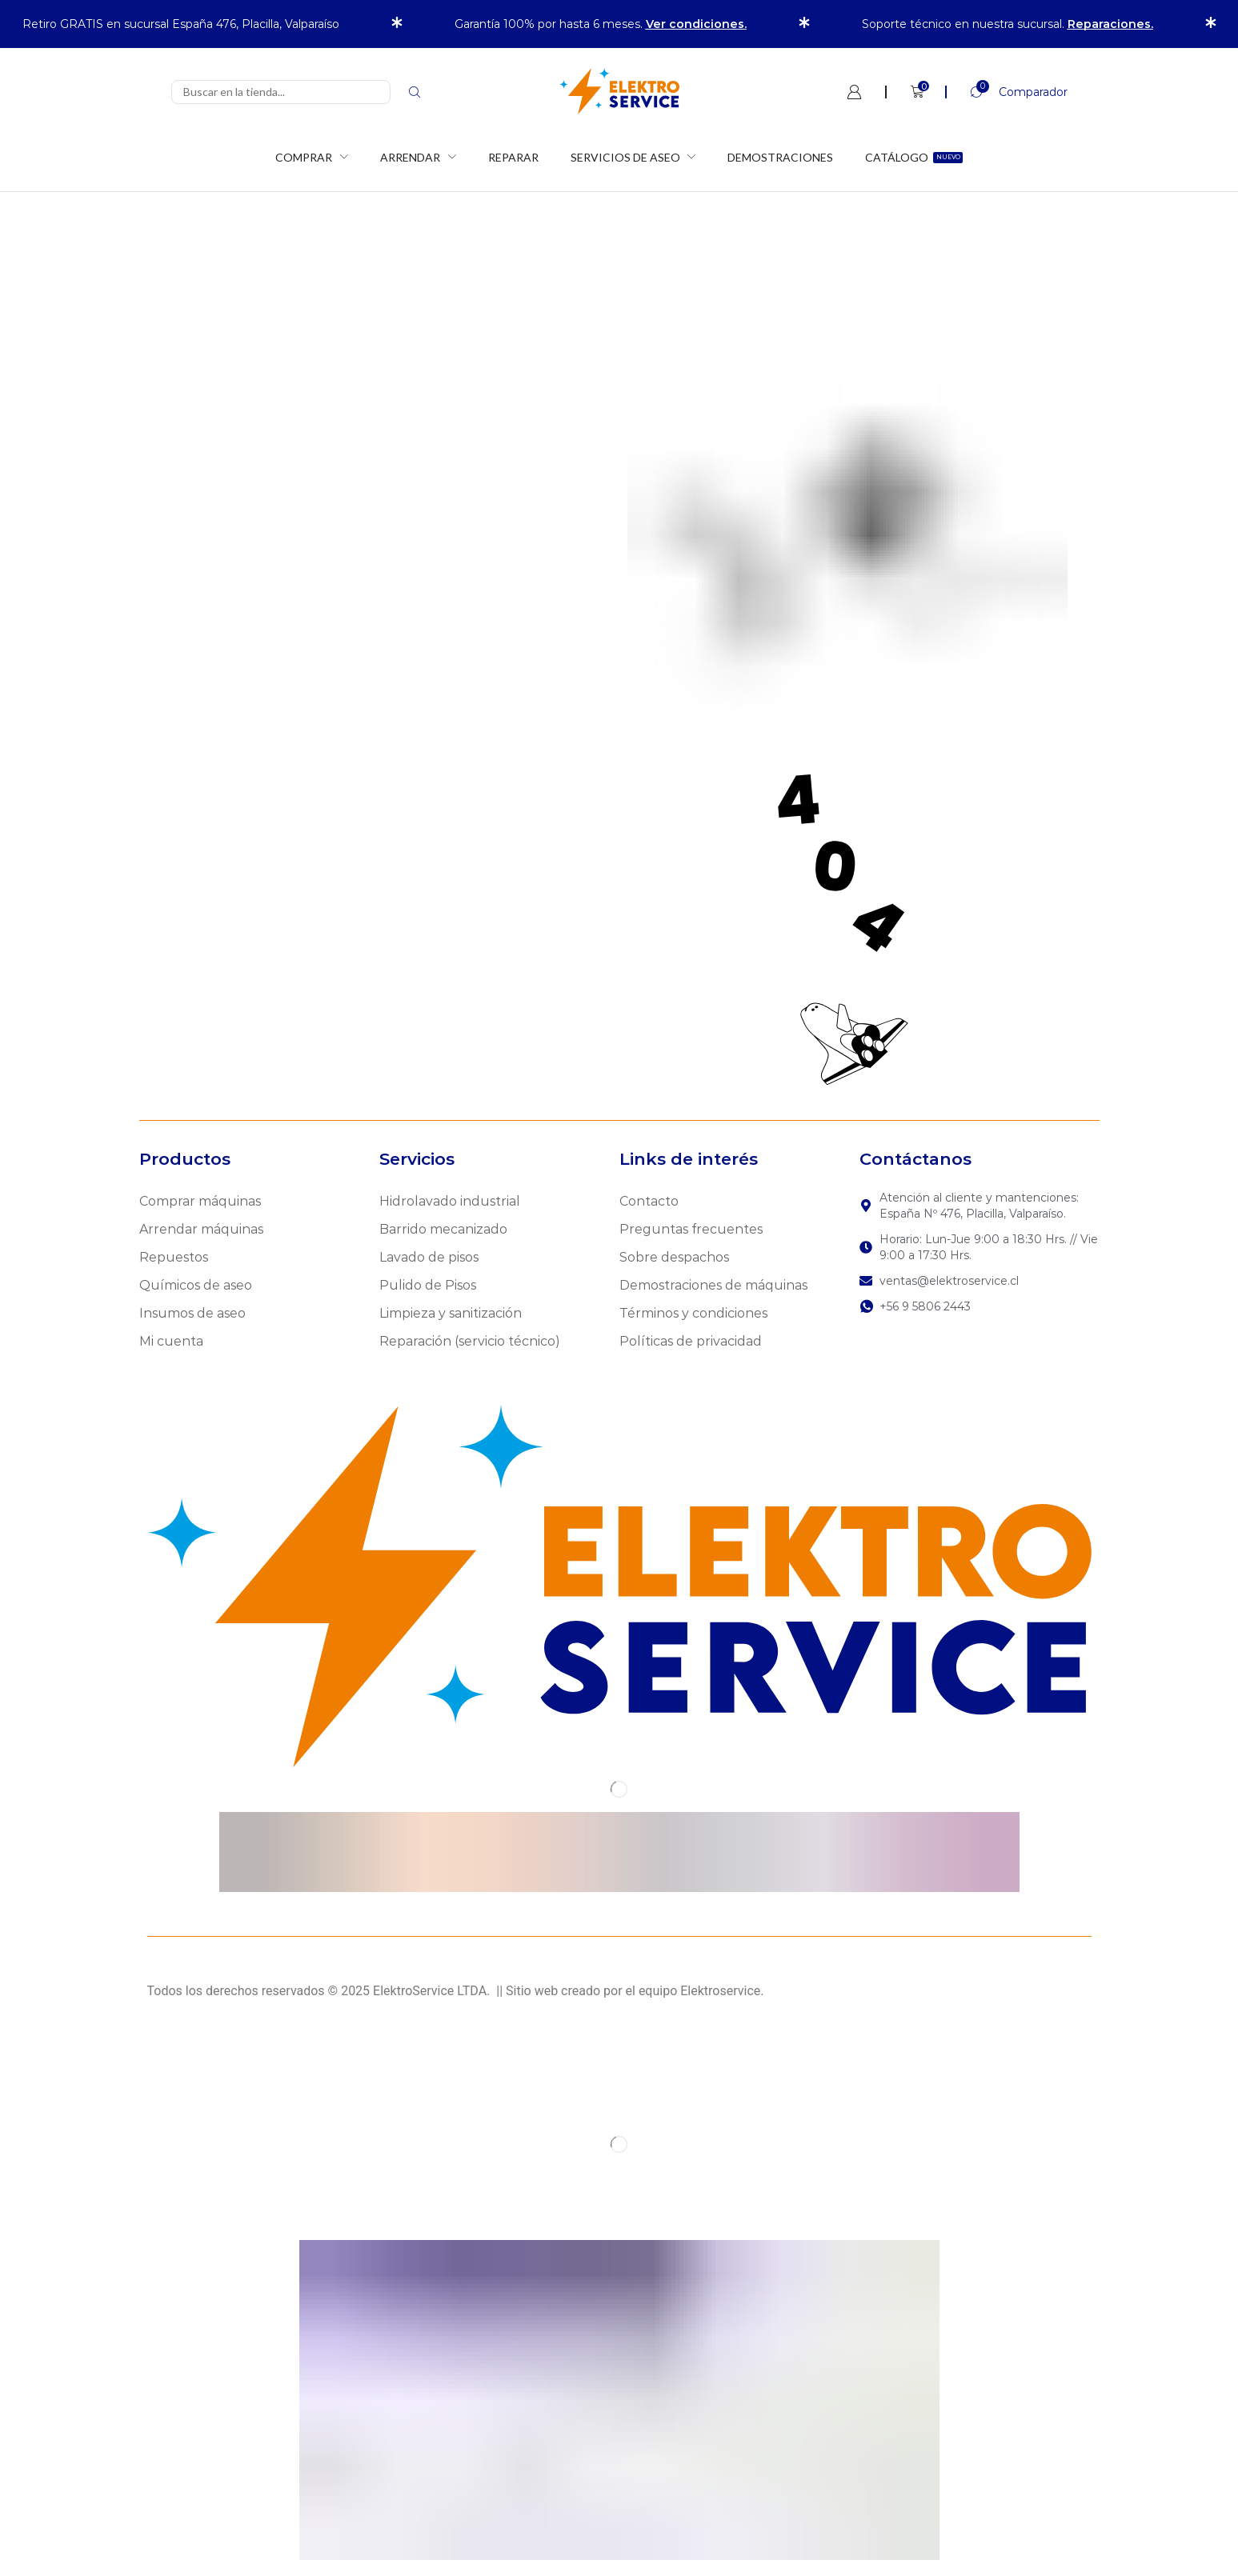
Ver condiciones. (696, 24)
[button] (1006, 92)
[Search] (415, 92)
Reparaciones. (1110, 24)
